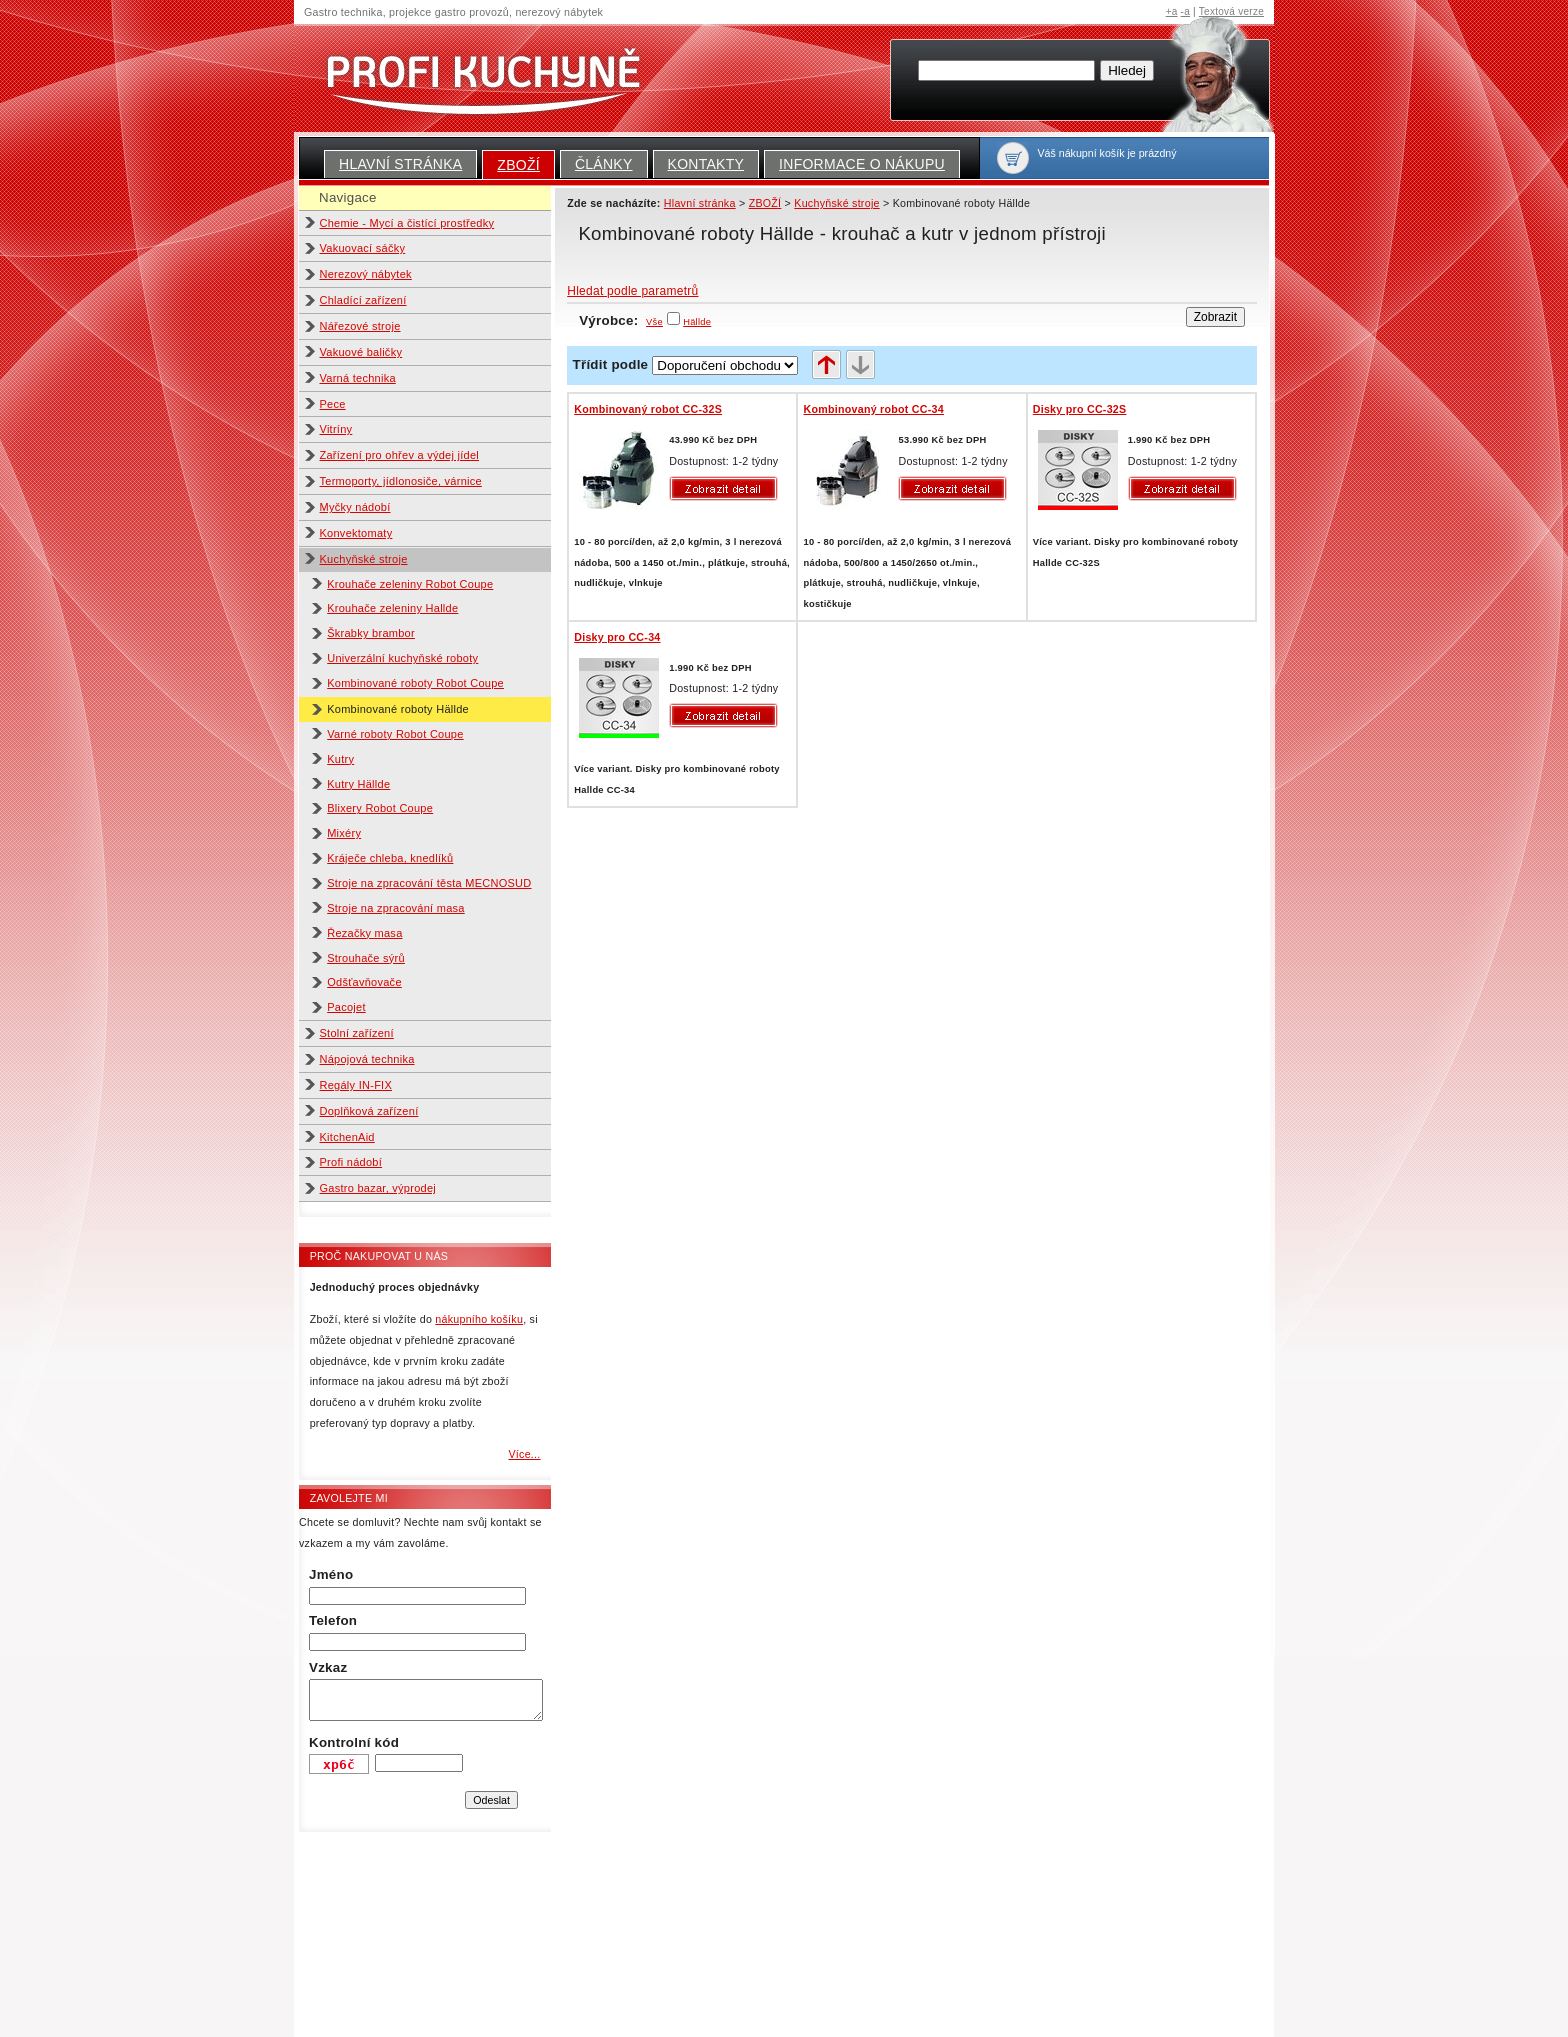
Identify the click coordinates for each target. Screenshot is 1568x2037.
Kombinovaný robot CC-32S (648, 409)
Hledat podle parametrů (632, 291)
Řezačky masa (364, 933)
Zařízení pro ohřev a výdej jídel (400, 455)
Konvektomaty (356, 533)
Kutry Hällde (358, 784)
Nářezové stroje (360, 326)
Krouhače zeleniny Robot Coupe (410, 584)
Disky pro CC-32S (1080, 409)
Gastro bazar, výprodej (378, 1188)
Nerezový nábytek (366, 274)
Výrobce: (621, 320)
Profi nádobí (351, 1162)
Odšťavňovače (364, 982)
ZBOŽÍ (518, 165)
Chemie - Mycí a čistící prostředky (407, 223)
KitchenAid (347, 1137)
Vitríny (336, 429)
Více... (524, 1454)
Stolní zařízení (357, 1033)
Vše (654, 322)
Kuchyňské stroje (364, 559)
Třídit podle (611, 364)
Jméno (331, 1574)
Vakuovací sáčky (363, 248)
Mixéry (344, 833)
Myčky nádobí (355, 507)
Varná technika (358, 378)
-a (1185, 11)
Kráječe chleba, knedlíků (390, 858)
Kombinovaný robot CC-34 (873, 409)
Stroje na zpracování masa (396, 908)
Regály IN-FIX (356, 1085)
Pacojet (346, 1007)
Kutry (340, 759)
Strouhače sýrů (366, 958)
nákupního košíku (479, 1319)
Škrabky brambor (371, 633)
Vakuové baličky (361, 352)
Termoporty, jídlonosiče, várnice (401, 481)
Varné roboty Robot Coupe (395, 734)
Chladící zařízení (363, 300)
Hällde (697, 322)
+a (1172, 11)
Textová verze (1231, 11)
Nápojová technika (367, 1059)
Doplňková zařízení (369, 1111)
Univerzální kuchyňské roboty (402, 658)
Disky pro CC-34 (617, 637)
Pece (333, 404)
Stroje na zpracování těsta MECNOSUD (429, 883)
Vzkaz (328, 1667)
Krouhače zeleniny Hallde (392, 608)
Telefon (333, 1620)
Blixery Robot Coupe (380, 808)
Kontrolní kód (354, 1742)
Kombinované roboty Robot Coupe (415, 683)
